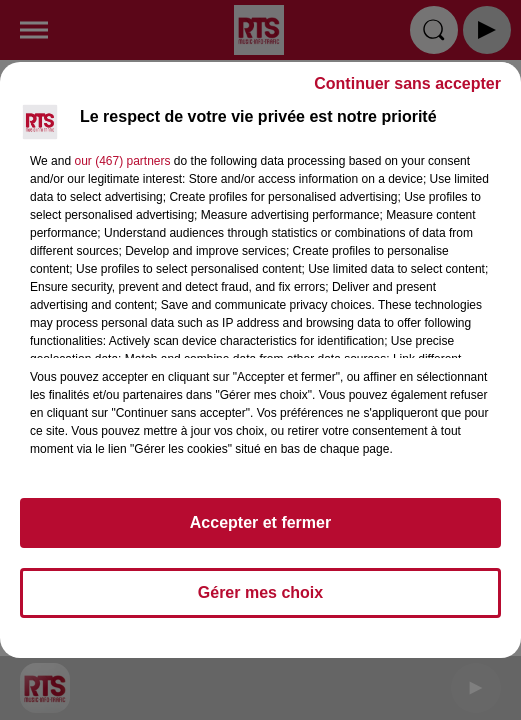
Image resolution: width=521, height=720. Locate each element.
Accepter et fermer (260, 522)
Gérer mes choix (260, 592)
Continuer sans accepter (407, 83)
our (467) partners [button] (122, 161)
